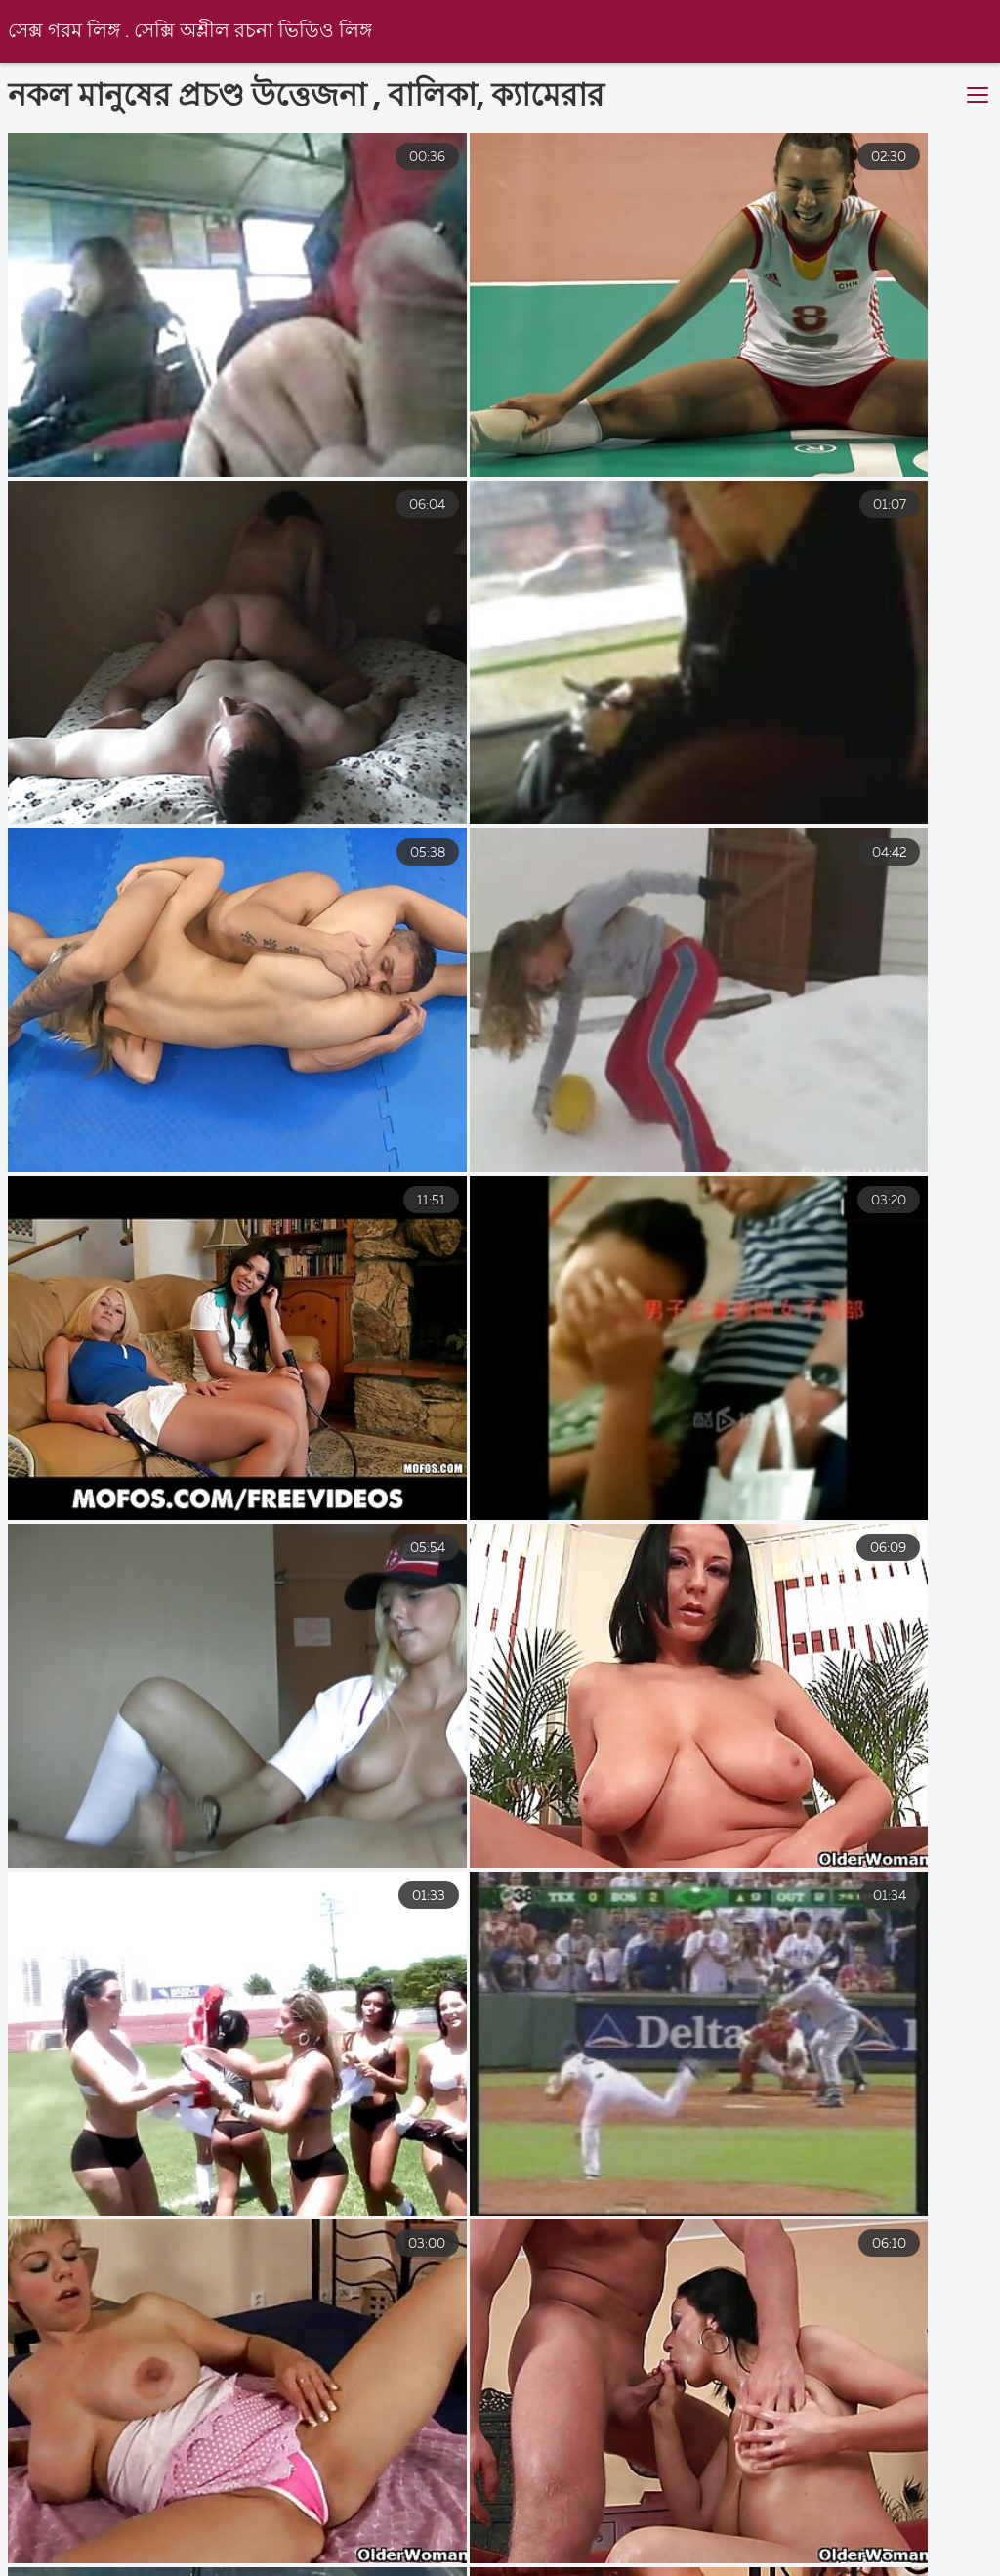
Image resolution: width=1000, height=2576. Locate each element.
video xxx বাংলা (426, 2550)
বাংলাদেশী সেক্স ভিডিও (248, 2550)
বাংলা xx (929, 2550)
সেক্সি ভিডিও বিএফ (61, 2550)
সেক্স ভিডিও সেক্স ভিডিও (609, 2550)
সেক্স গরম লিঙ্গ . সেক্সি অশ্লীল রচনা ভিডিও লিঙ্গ (192, 31)
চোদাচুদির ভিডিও (796, 2550)
